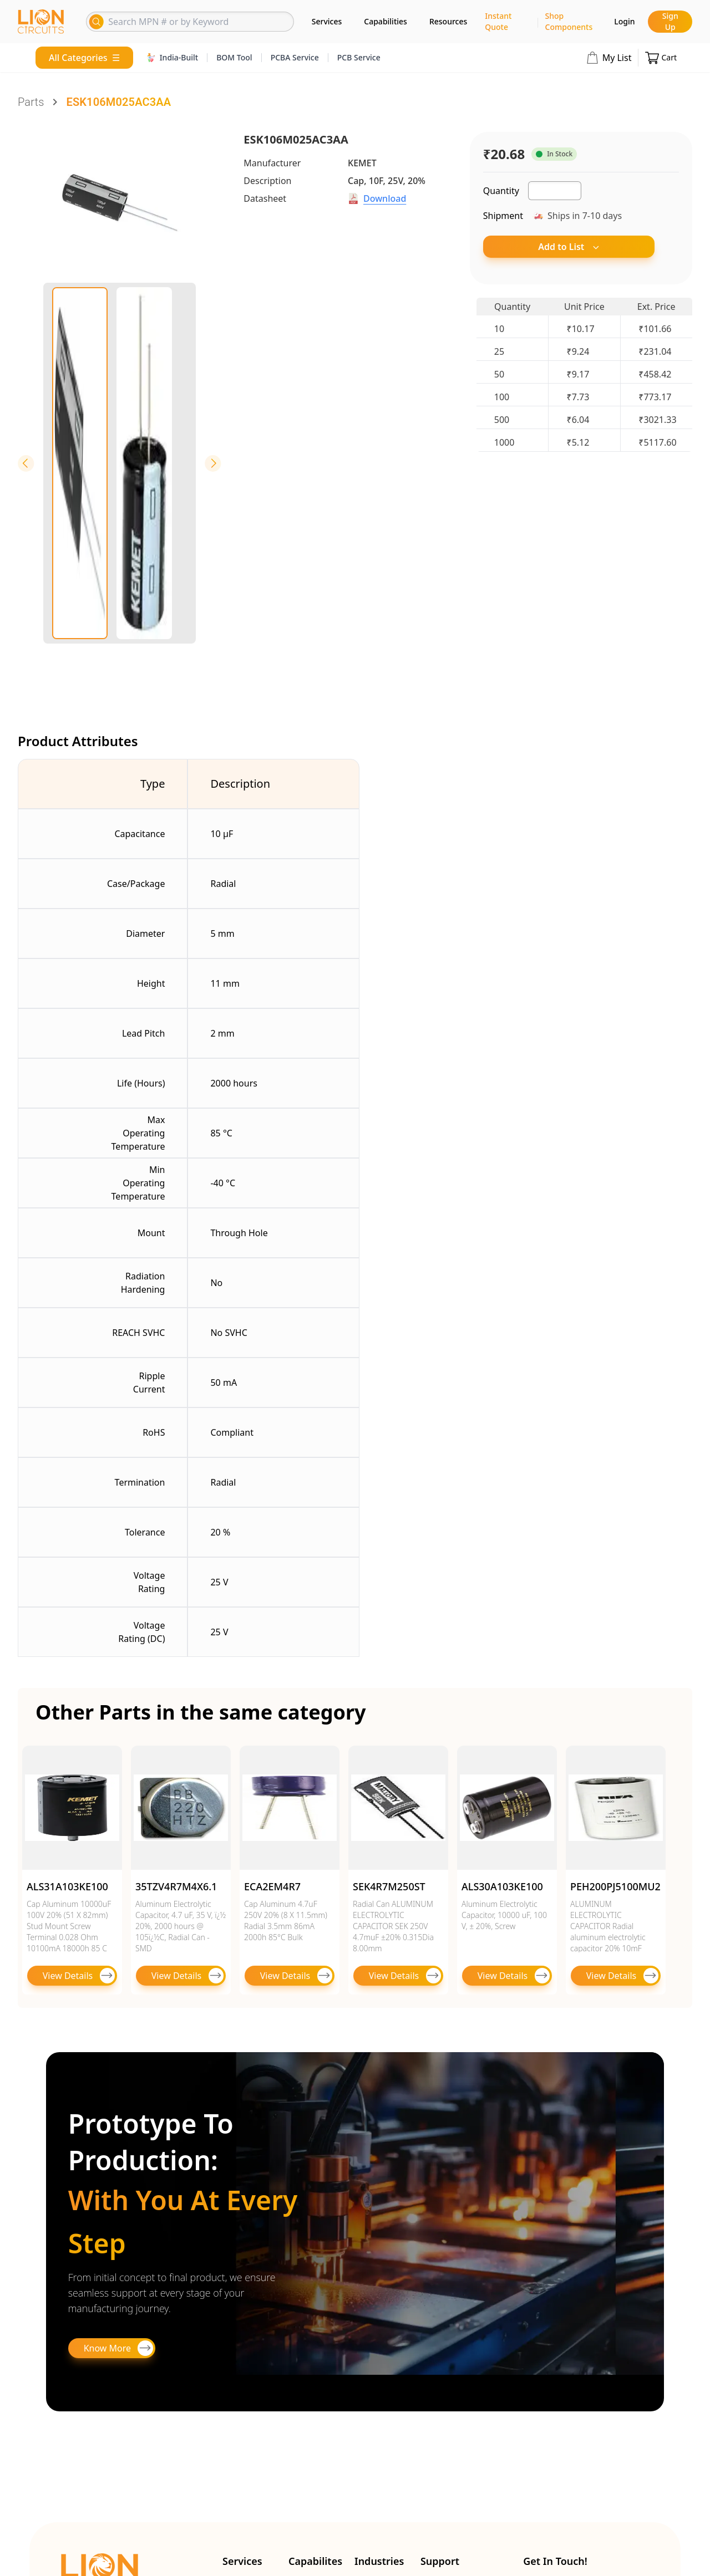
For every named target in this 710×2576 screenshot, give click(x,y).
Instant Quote (498, 21)
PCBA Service (295, 57)
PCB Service (359, 57)
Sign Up (670, 21)
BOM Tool (234, 57)
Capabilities (385, 21)
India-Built (172, 57)
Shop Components (569, 21)
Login (624, 21)
